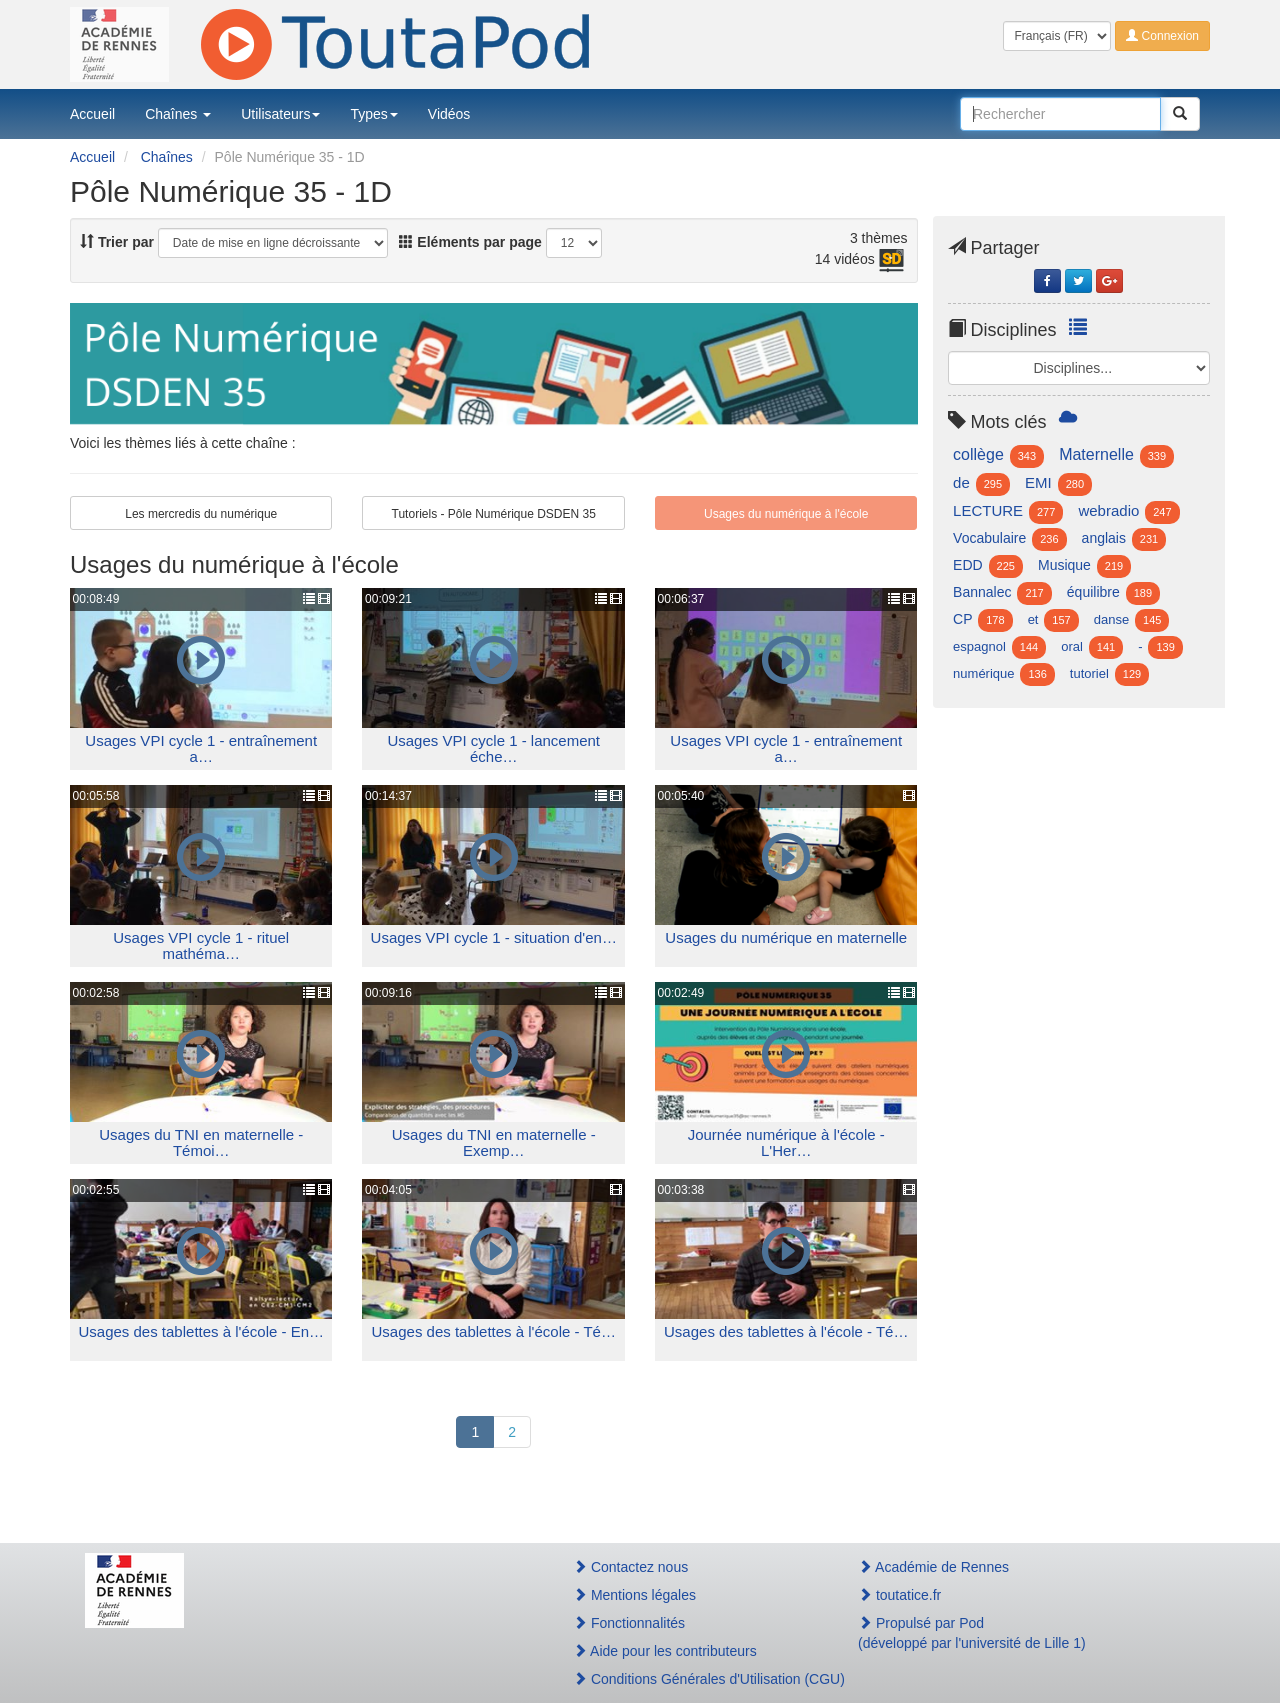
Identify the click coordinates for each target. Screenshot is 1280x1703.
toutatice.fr (899, 1595)
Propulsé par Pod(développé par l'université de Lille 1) (972, 1633)
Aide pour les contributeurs (665, 1651)
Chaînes (178, 114)
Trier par (117, 242)
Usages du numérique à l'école (786, 514)
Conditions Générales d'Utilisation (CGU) (694, 1679)
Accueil (92, 114)
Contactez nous (630, 1567)
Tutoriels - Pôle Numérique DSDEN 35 (494, 514)
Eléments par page (470, 242)
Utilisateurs (280, 114)
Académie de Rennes (933, 1567)
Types (373, 114)
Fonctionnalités (629, 1623)
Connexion (1162, 36)
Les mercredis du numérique (201, 514)
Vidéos (449, 114)
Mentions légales (634, 1595)
